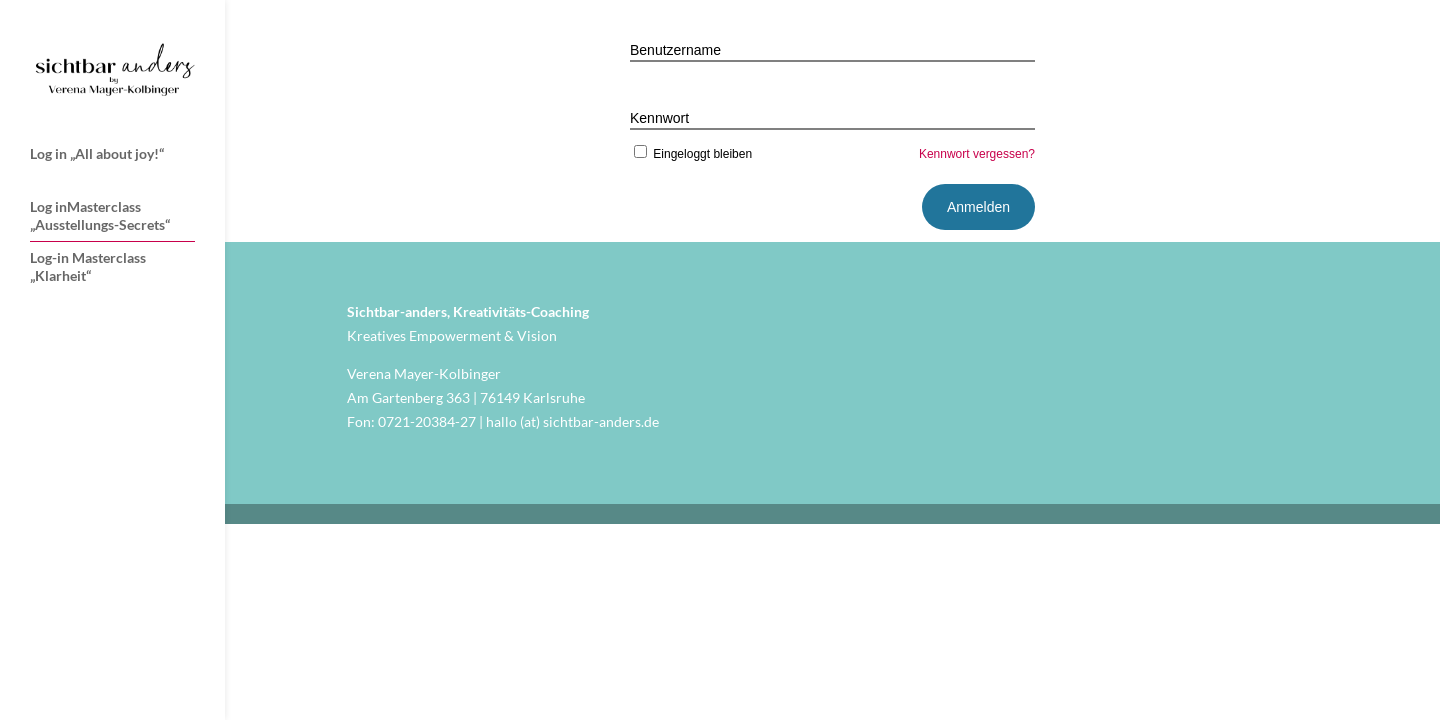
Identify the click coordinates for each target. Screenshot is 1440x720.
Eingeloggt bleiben (691, 154)
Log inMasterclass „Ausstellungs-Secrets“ (100, 215)
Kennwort (659, 118)
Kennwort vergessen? (977, 154)
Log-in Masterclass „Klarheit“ (88, 266)
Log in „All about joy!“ (97, 153)
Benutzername (675, 50)
